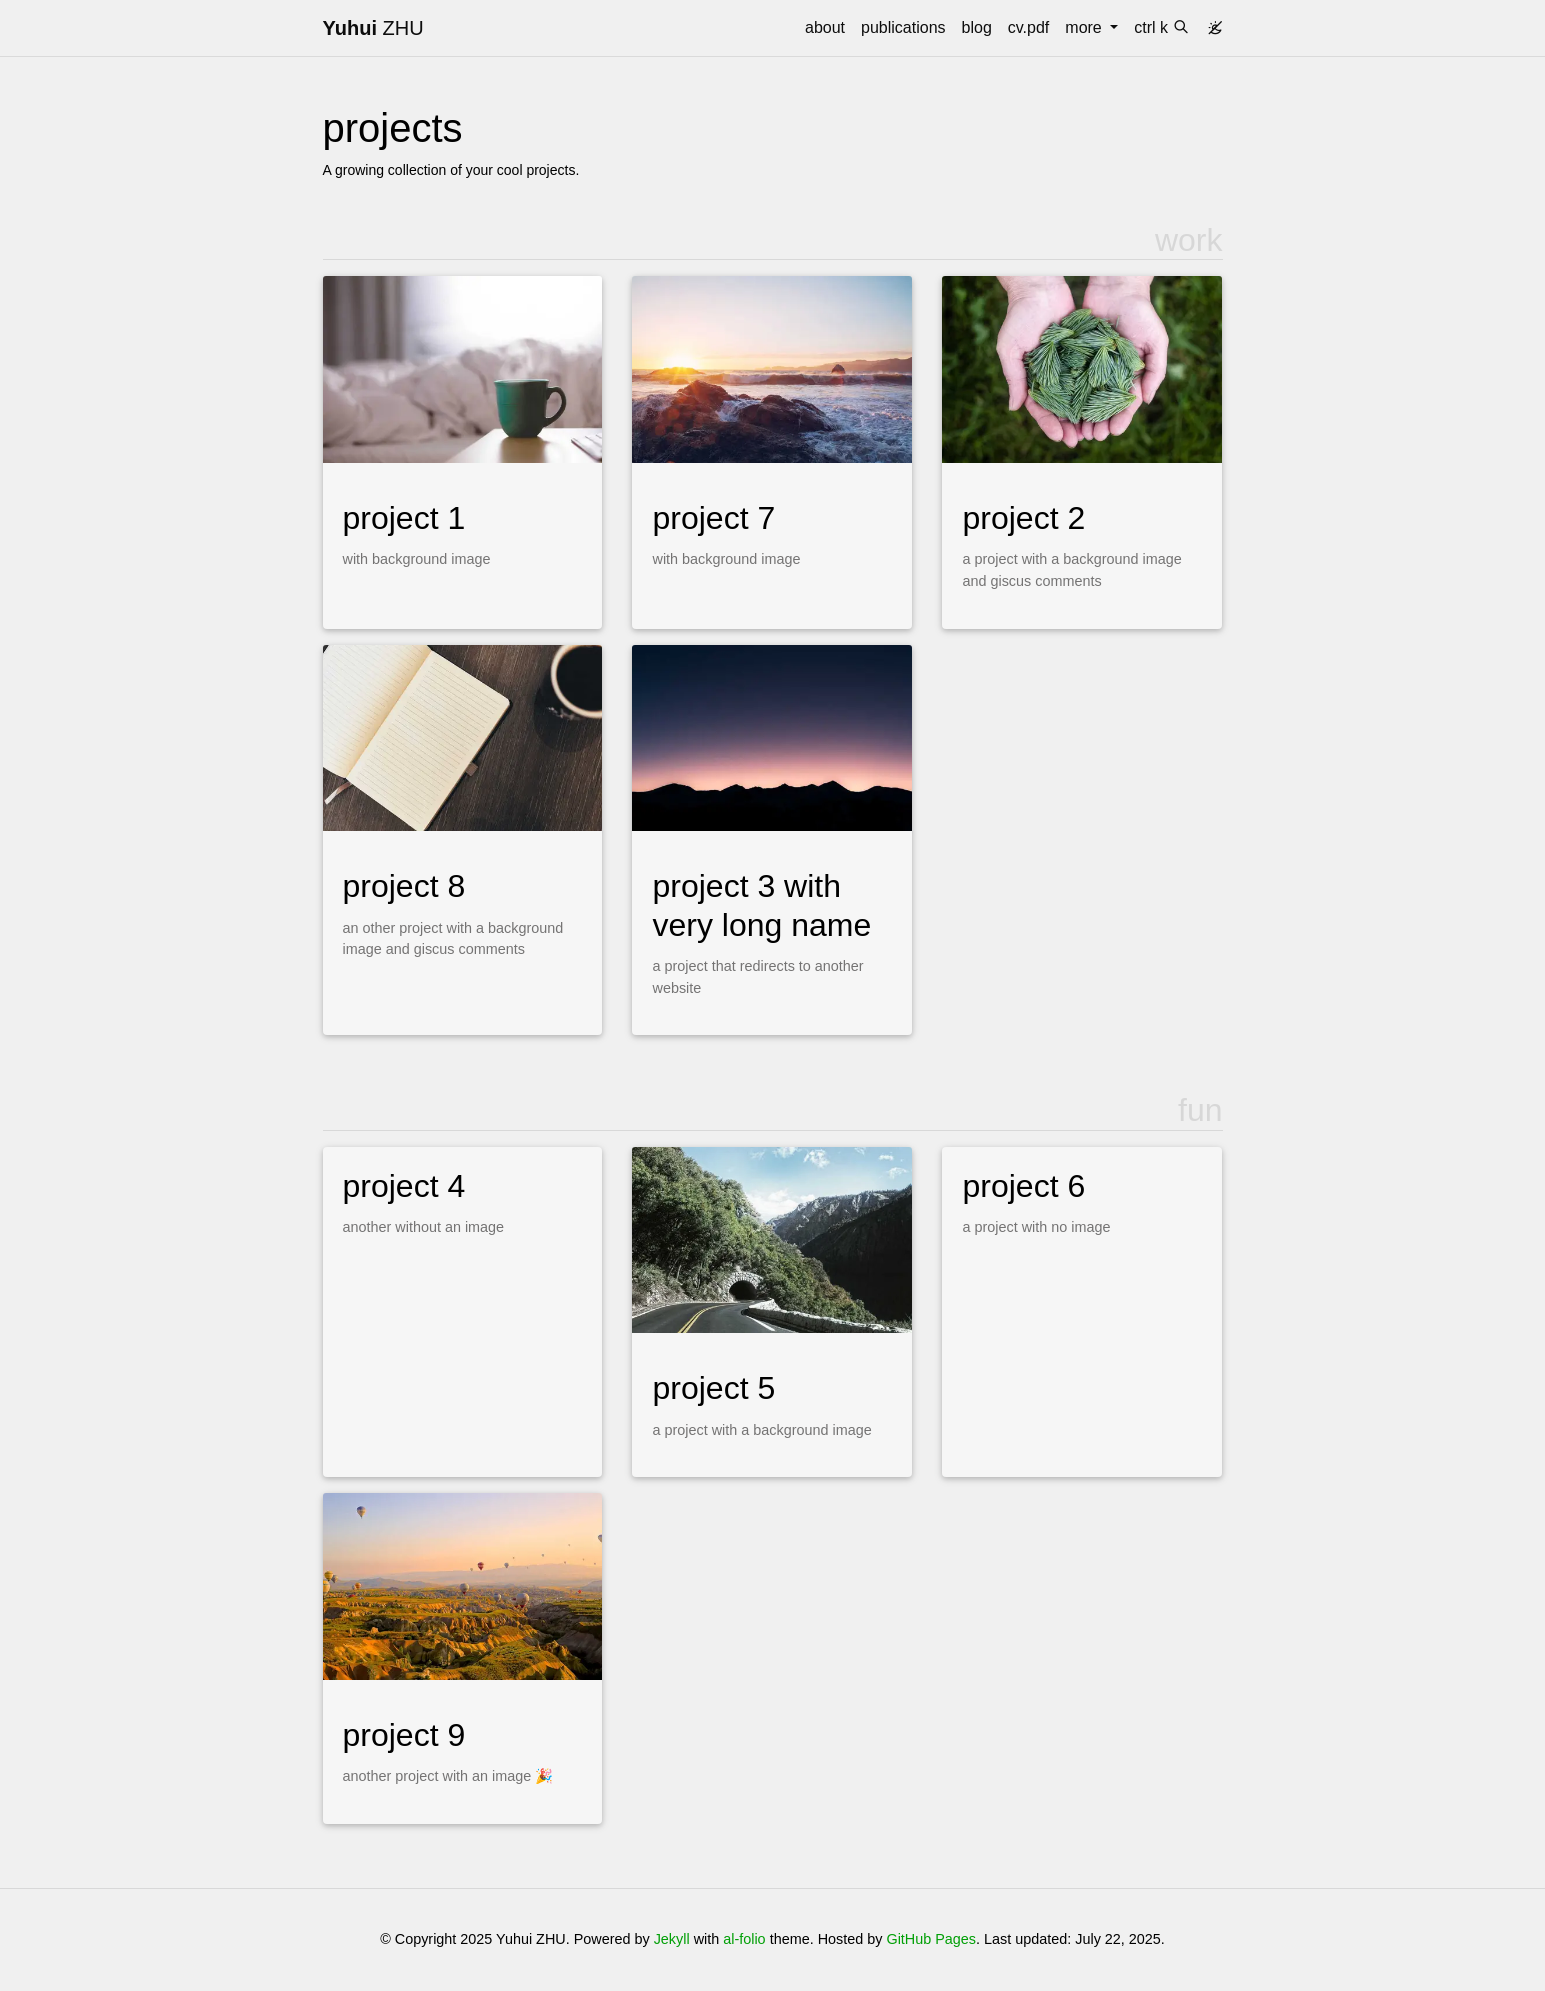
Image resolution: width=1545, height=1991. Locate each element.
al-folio (744, 1939)
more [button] (1085, 27)
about (825, 27)
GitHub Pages (931, 1939)
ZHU (373, 28)
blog (977, 27)
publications (903, 27)
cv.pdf (1029, 27)
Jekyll (672, 1939)
